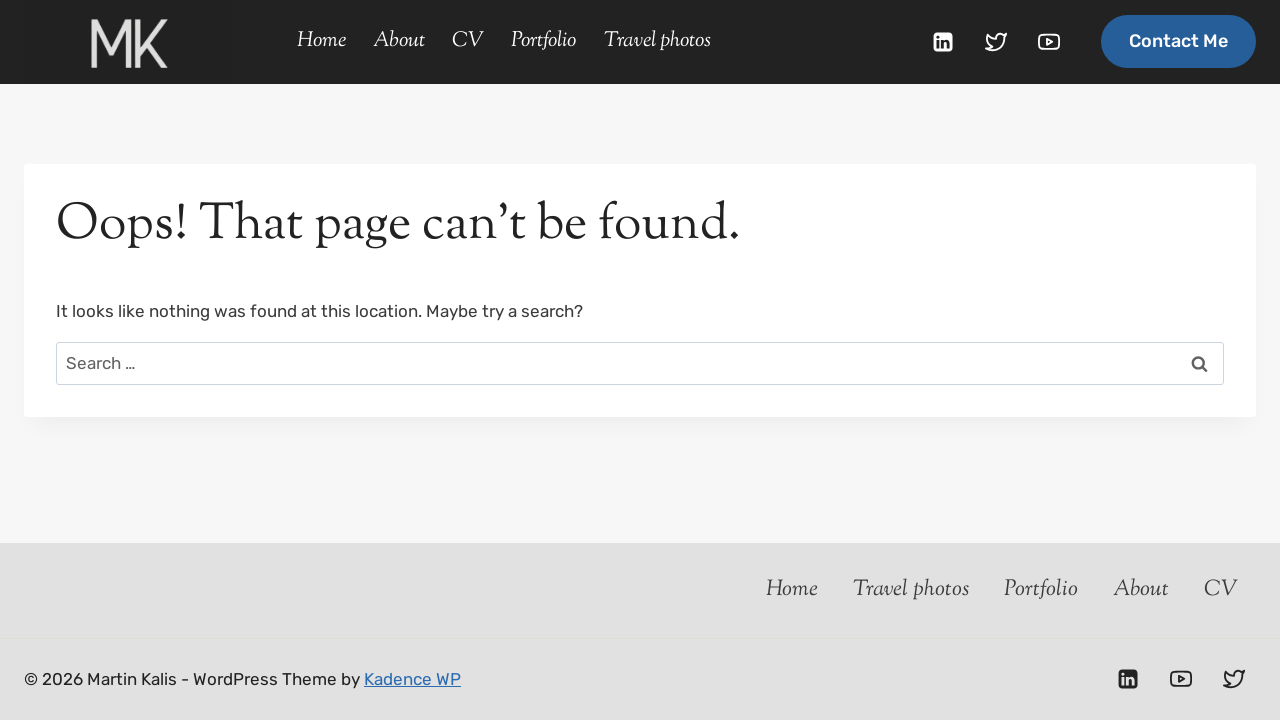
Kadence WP (412, 679)
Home (321, 41)
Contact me (1178, 41)
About (399, 41)
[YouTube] (1049, 42)
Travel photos (657, 41)
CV (468, 41)
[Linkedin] (943, 42)
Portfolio (543, 41)
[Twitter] (996, 42)
